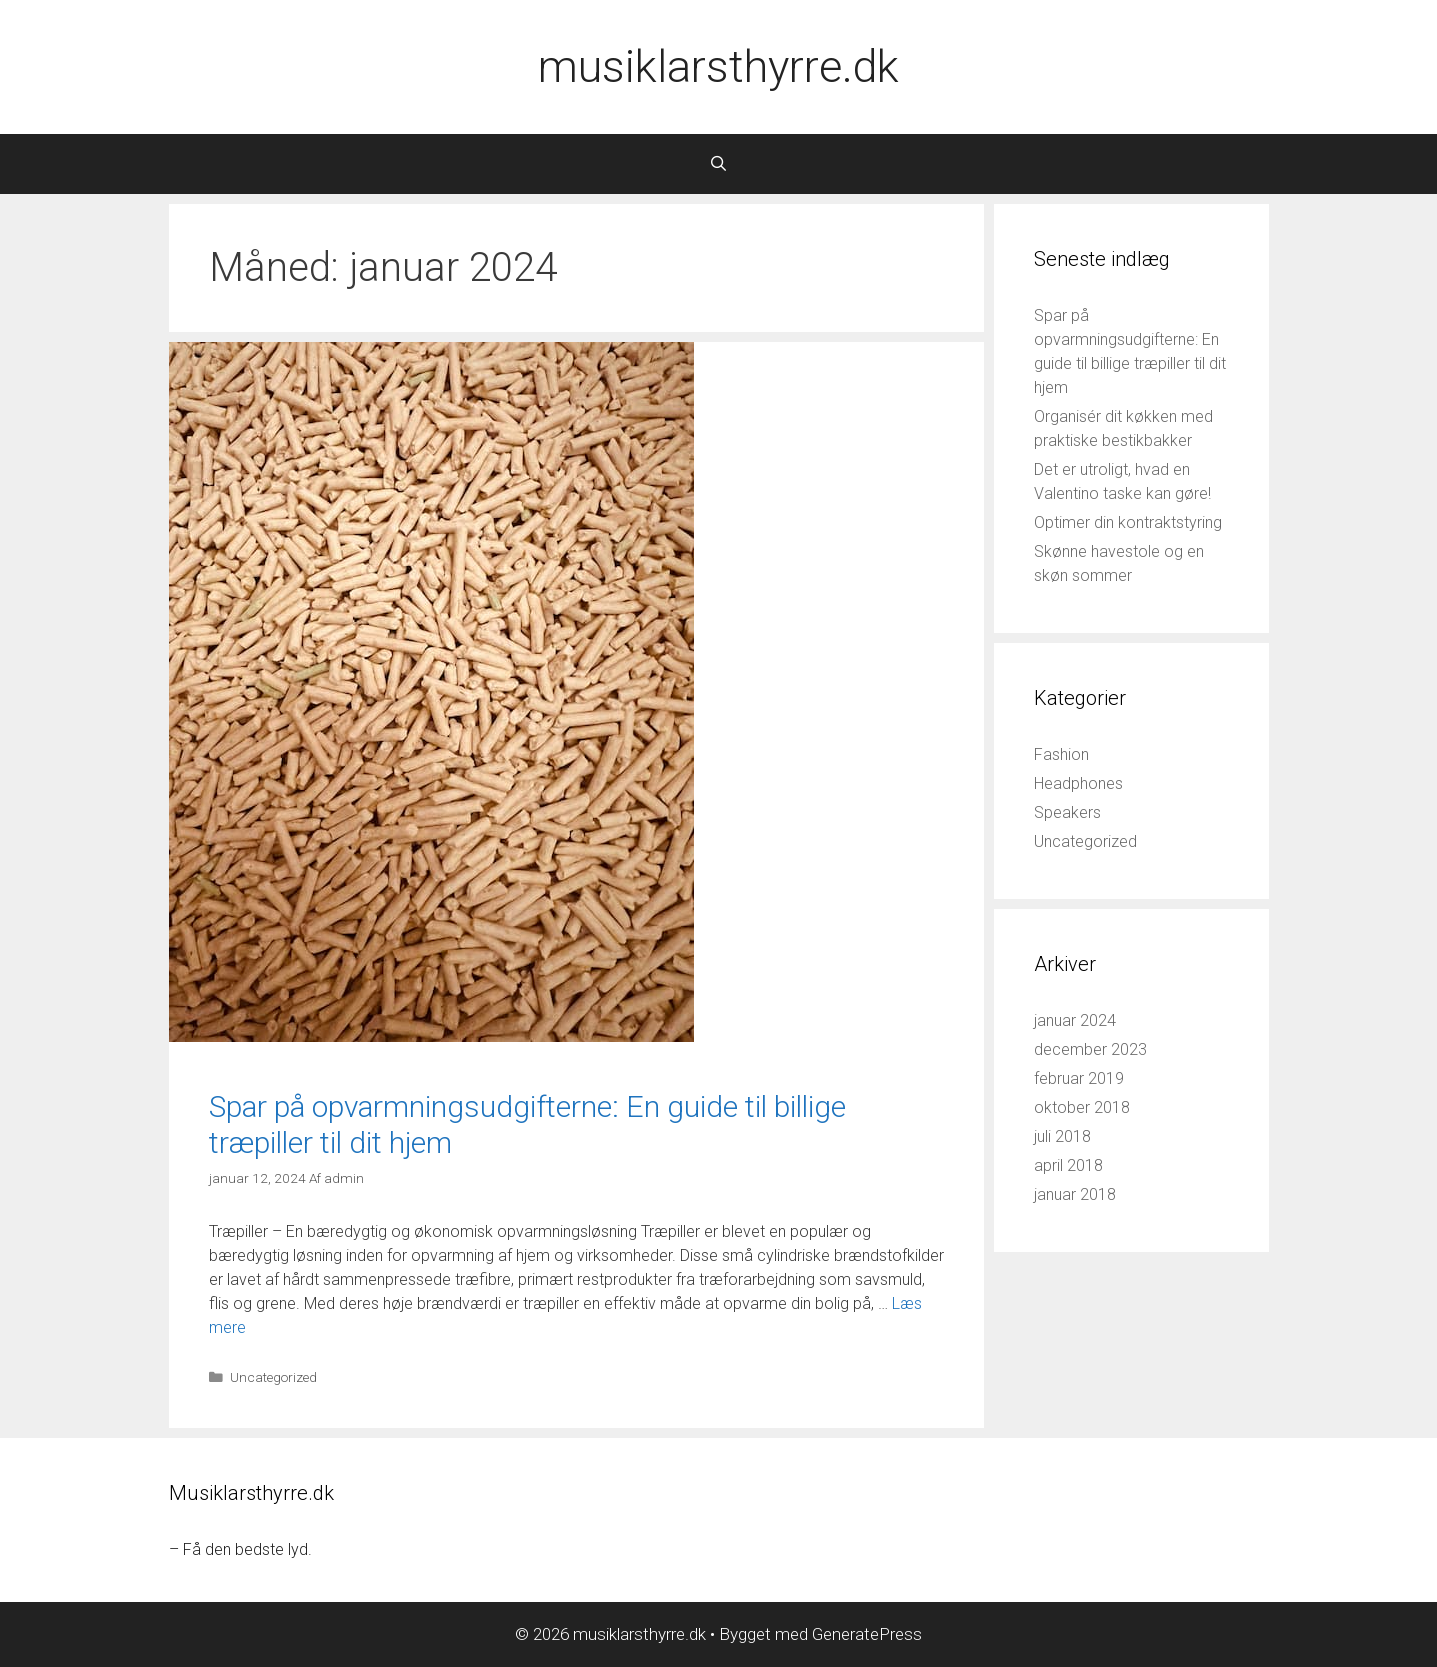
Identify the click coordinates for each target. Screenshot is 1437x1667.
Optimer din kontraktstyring (1128, 522)
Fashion (1061, 754)
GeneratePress (867, 1634)
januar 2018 (1075, 1194)
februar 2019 (1079, 1078)
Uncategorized (273, 1377)
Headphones (1078, 783)
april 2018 (1068, 1165)
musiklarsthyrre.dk (718, 66)
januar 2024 (1075, 1020)
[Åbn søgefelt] (718, 164)
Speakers (1067, 812)
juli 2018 (1062, 1136)
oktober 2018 (1082, 1107)
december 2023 (1090, 1049)
